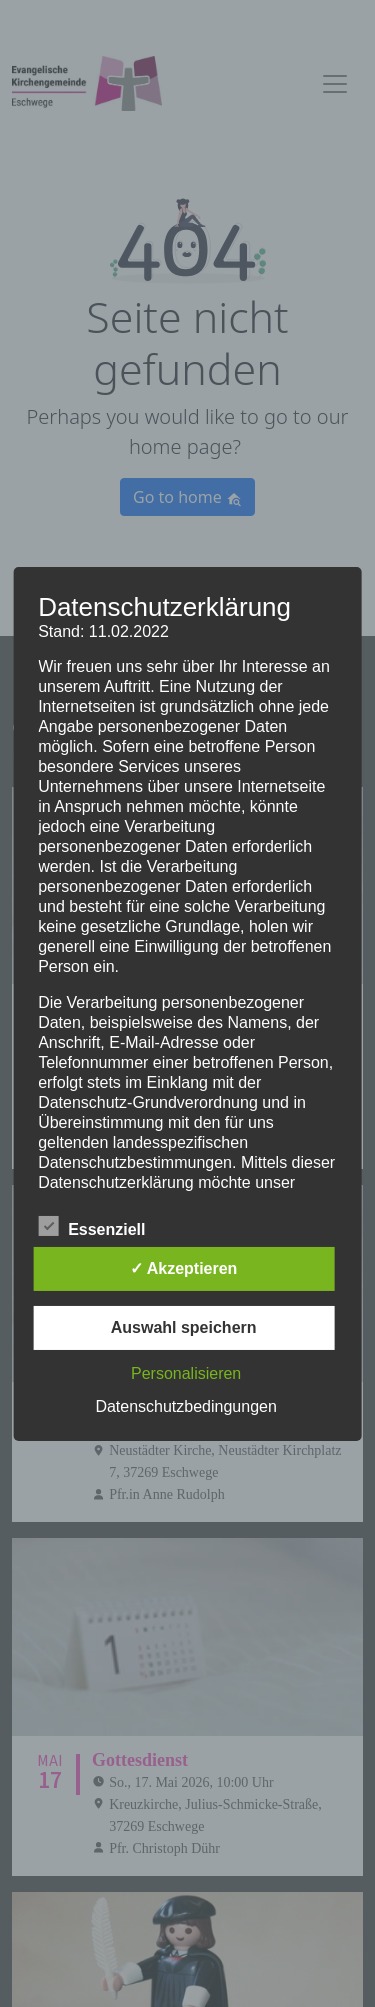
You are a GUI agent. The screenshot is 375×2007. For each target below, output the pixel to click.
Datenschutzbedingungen (185, 1406)
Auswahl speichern (184, 1327)
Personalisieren (186, 1373)
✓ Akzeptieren (184, 1268)
